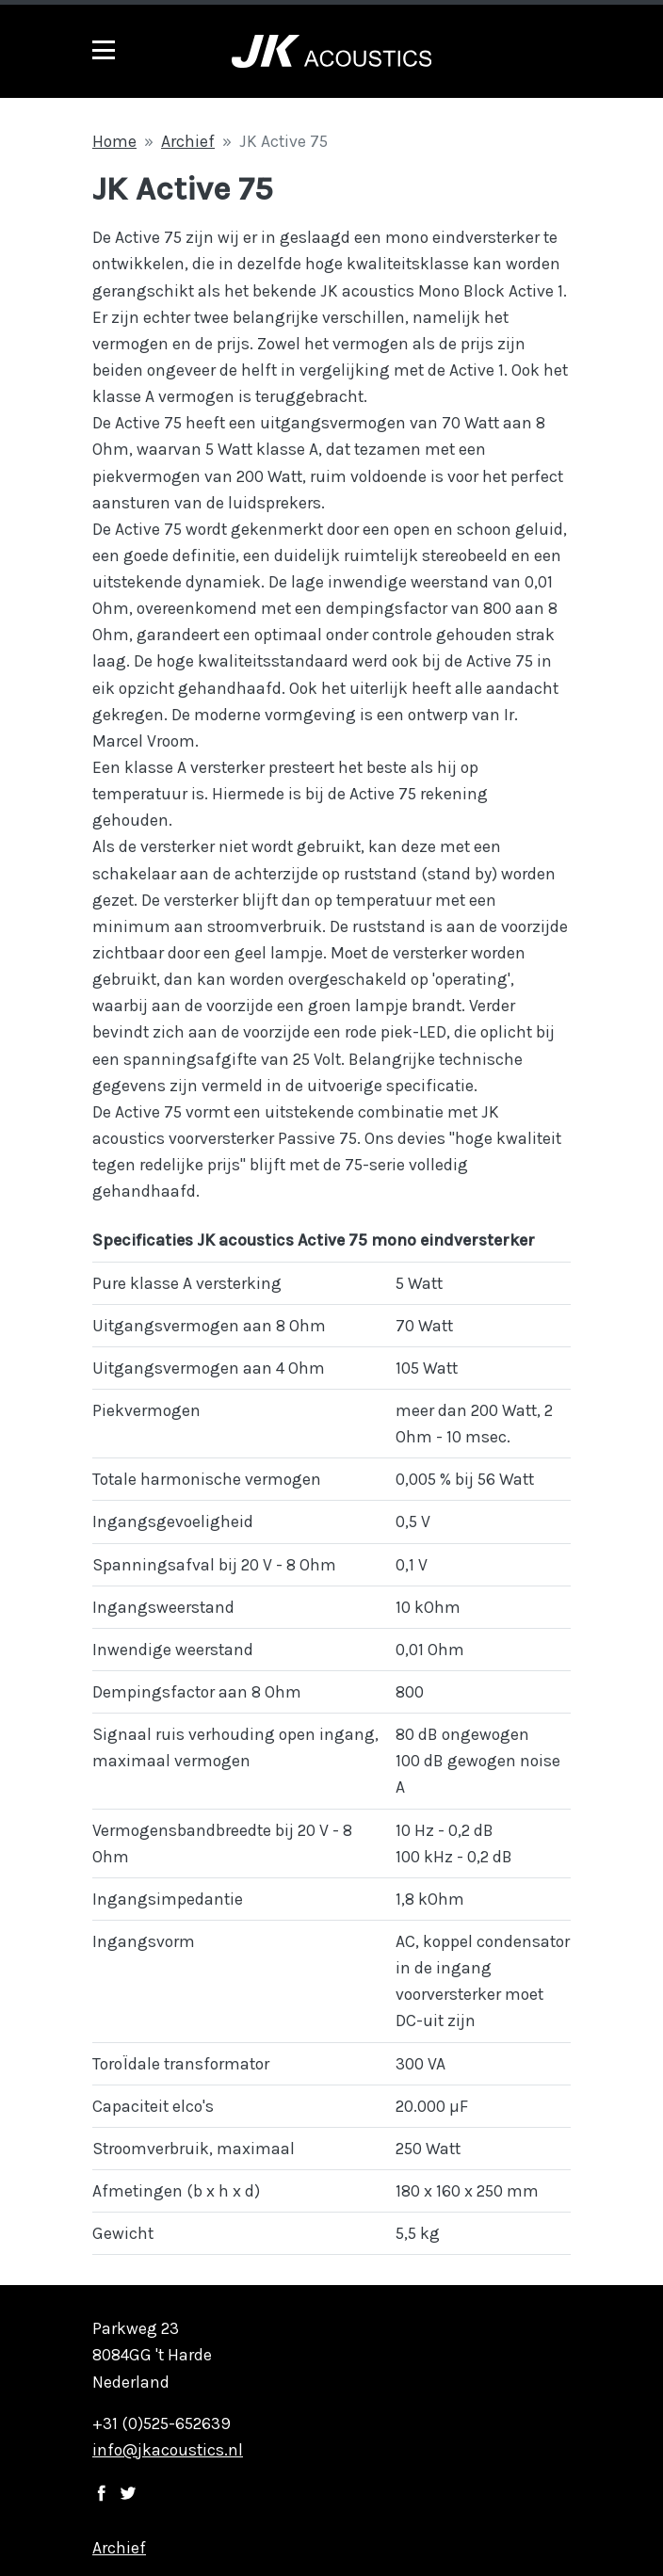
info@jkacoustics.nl (167, 2449)
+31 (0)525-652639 (161, 2423)
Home (114, 141)
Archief (188, 141)
